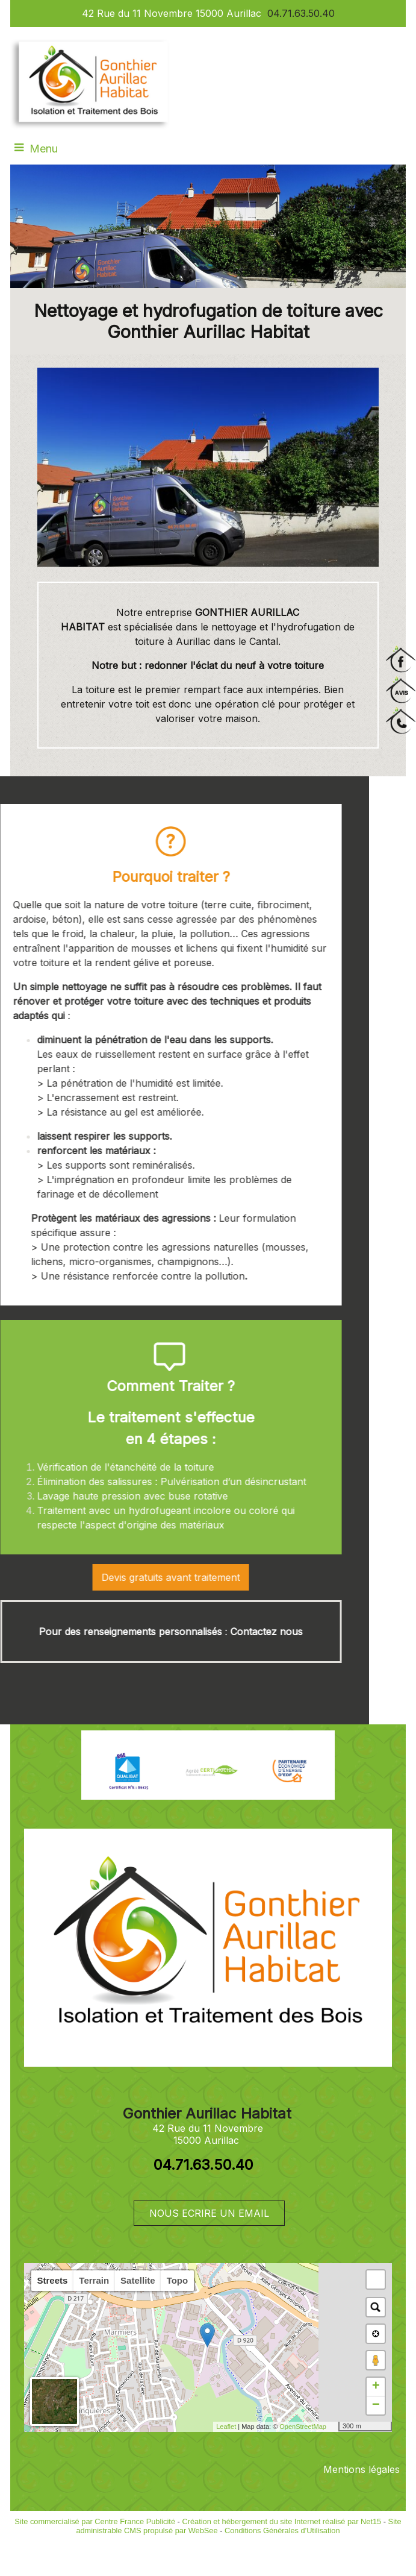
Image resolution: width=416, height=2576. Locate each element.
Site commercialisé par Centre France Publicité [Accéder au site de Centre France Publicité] (94, 2521)
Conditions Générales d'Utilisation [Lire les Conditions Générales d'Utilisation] (282, 2530)
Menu (43, 148)
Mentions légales (361, 2469)
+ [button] (376, 2387)
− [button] (376, 2405)
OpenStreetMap (302, 2426)
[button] (376, 2279)
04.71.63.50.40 (301, 13)
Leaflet (226, 2426)
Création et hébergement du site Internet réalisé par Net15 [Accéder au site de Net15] (281, 2521)
